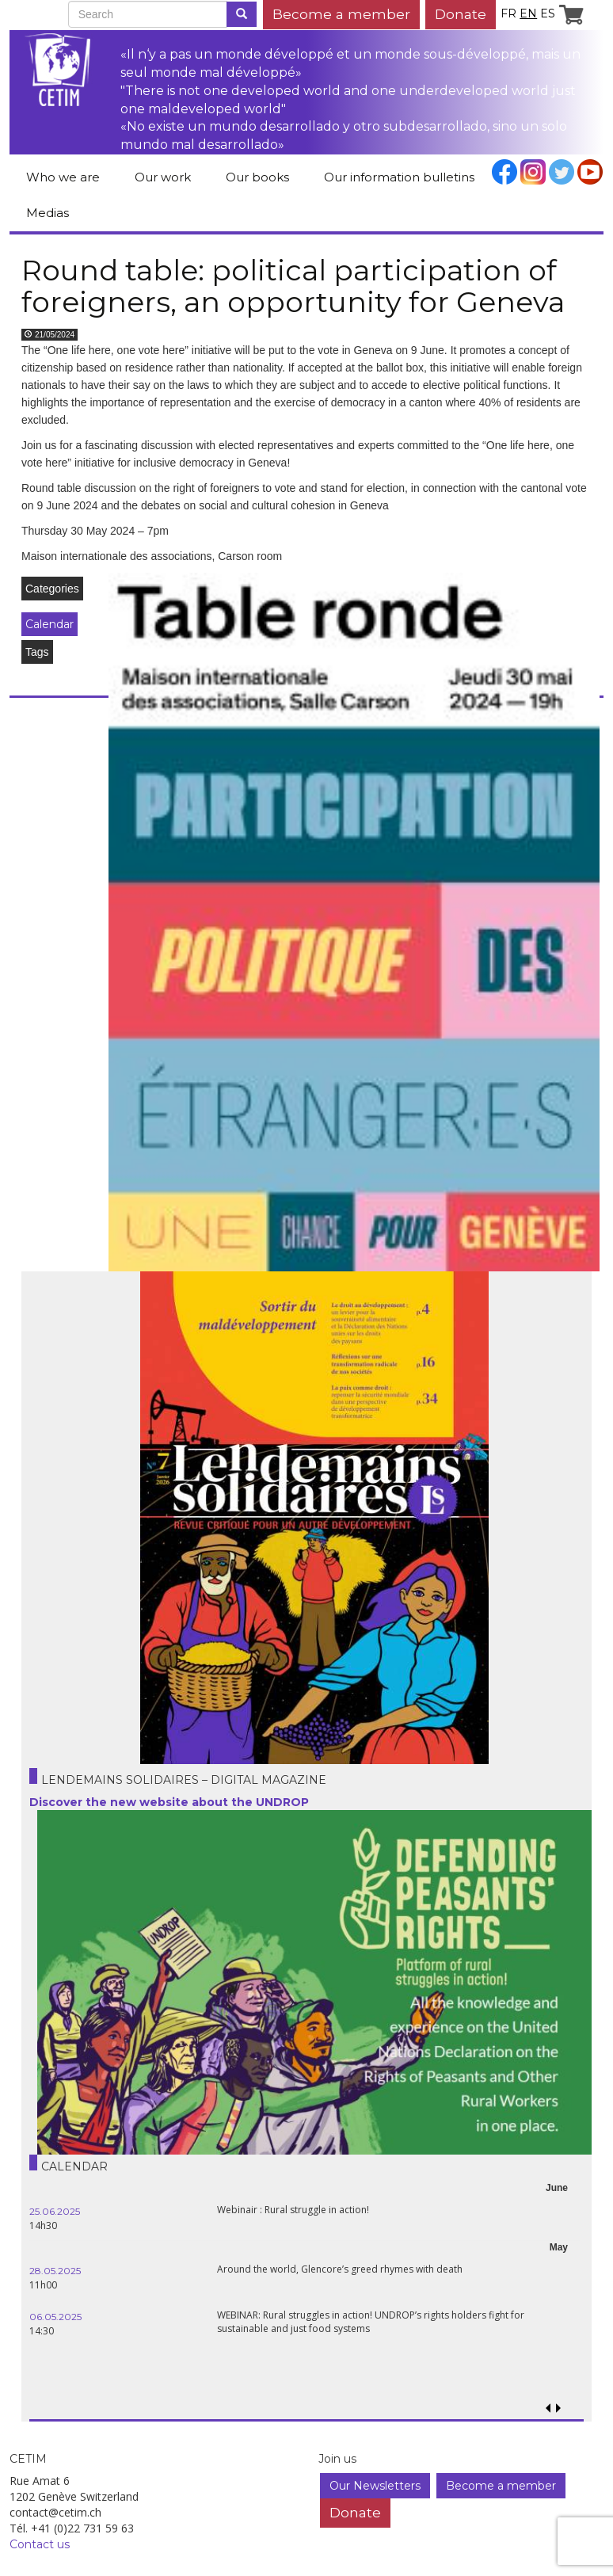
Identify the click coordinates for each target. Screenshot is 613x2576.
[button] (558, 2408)
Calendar (49, 624)
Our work (163, 177)
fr (508, 13)
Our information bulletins (399, 177)
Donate (460, 14)
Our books (257, 177)
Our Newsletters (375, 2486)
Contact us (40, 2544)
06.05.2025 (55, 2317)
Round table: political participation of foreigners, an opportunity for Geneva (293, 286)
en (528, 13)
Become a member (341, 14)
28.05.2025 (55, 2271)
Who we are (63, 177)
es (547, 13)
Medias (47, 212)
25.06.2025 (54, 2211)
